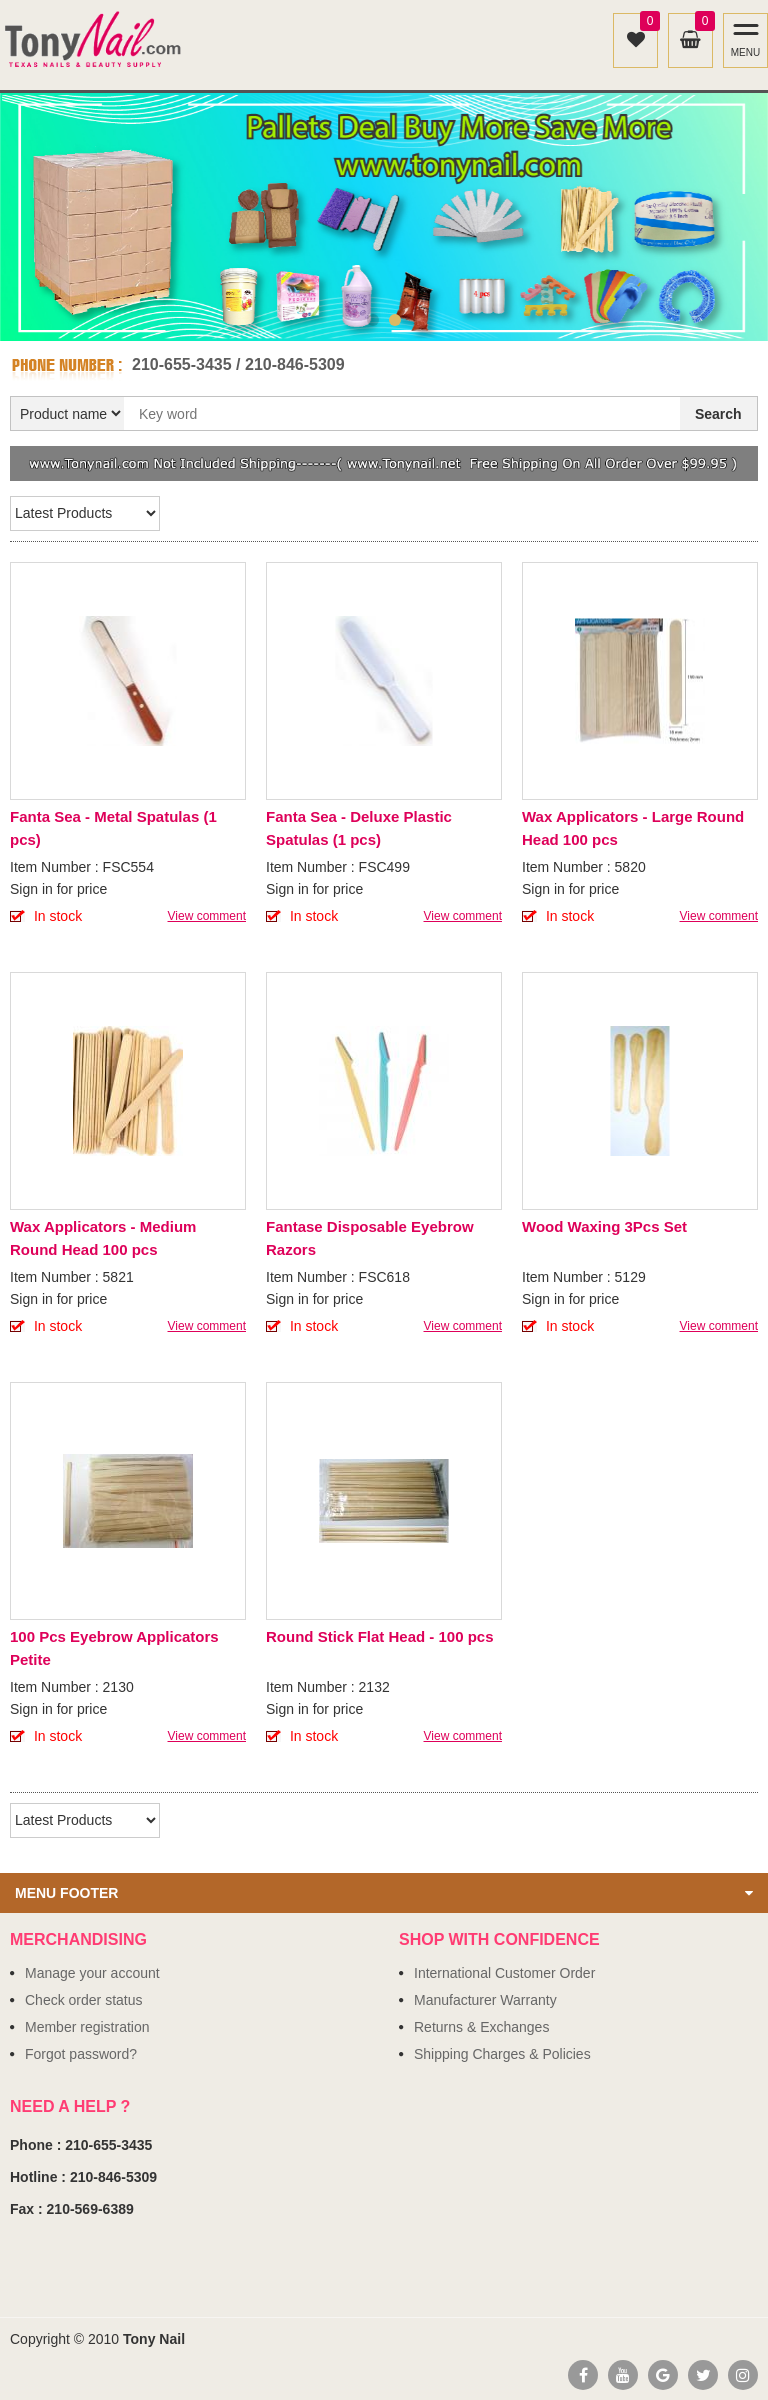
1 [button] (373, 320)
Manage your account (92, 1973)
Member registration (87, 2027)
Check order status (84, 2000)
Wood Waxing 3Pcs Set (604, 1226)
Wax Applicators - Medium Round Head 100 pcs (103, 1238)
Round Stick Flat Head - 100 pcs (380, 1636)
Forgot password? (81, 2054)
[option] (384, 217)
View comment (207, 916)
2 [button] (395, 320)
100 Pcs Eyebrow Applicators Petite (114, 1648)
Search (718, 414)
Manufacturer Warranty (485, 2000)
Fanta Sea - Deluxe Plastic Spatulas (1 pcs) (359, 828)
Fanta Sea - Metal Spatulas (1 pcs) (113, 828)
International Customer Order (504, 1973)
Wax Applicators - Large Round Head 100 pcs (633, 828)
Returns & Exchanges (481, 2027)
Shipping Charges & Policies (502, 2054)
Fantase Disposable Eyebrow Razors (370, 1238)
